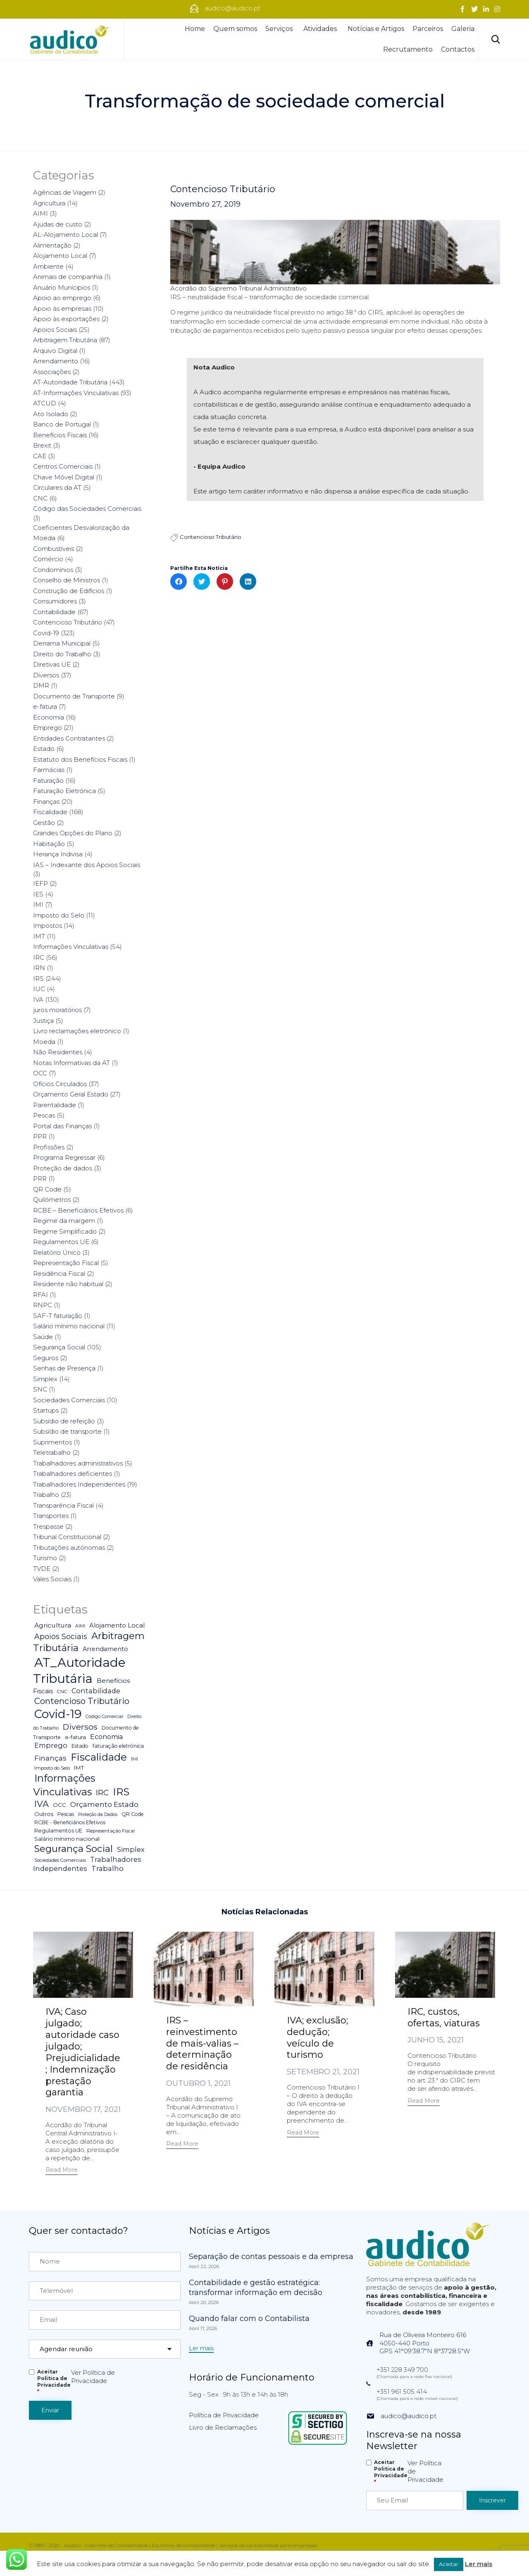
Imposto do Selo (58, 915)
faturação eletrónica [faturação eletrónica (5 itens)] (118, 1746)
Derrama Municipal (62, 643)
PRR (40, 1178)
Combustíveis (53, 549)
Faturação (48, 780)
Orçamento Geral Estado (70, 1094)
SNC (40, 1389)
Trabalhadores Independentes (79, 1484)
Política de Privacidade (224, 2415)
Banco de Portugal (62, 424)
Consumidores (55, 601)
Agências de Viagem (64, 192)
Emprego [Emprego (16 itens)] (50, 1745)
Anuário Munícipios (61, 287)
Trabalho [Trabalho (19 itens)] (107, 1868)
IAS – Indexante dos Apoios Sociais (86, 865)
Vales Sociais (52, 1579)
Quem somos (235, 29)
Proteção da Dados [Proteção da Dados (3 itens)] (97, 1814)
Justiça (43, 1021)
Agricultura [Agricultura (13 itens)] (52, 1625)
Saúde (43, 1337)
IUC (39, 989)
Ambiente (48, 266)
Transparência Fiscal (63, 1505)
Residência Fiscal (59, 1273)
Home (195, 29)
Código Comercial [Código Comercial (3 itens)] (104, 1716)
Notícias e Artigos (376, 29)
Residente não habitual (68, 1284)
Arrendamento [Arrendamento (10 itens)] (105, 1649)
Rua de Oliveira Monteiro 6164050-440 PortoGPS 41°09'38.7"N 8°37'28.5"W (424, 2343)
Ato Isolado (50, 414)
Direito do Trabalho (62, 654)
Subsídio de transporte (67, 1431)
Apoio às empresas (62, 308)
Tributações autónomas (69, 1547)
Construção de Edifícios (68, 591)
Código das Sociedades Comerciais (87, 508)
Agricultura (49, 203)
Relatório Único (57, 1252)
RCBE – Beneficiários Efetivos (78, 1210)
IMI (38, 904)
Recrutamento (408, 49)
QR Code (47, 1189)
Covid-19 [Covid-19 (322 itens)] (57, 1714)
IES (38, 894)
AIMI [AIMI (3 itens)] (80, 1626)
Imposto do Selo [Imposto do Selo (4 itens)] (52, 1768)
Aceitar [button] (448, 2564)
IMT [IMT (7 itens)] (79, 1767)
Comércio (48, 559)
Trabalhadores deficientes (72, 1473)
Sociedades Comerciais (69, 1400)
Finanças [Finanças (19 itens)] (50, 1758)
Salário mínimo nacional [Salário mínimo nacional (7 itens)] (67, 1838)
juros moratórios (57, 1010)
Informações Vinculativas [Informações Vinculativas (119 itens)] (64, 1785)
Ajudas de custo (57, 224)
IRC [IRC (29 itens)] (102, 1792)
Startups (46, 1410)
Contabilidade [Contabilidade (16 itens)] (95, 1691)
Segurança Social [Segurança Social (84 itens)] (73, 1848)
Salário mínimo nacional (69, 1326)
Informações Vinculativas (70, 947)
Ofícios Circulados (60, 1084)
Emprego (47, 728)
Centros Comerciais (63, 466)
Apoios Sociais (55, 330)
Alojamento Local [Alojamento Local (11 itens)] (117, 1625)
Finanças (46, 801)
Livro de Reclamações (223, 2427)
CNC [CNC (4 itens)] (62, 1691)
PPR (40, 1136)
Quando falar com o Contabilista (249, 2318)
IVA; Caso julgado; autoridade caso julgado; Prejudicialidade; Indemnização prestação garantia (82, 2052)
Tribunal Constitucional (67, 1537)
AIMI (40, 213)
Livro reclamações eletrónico (77, 1031)
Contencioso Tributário (222, 189)
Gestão (44, 823)
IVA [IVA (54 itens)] (41, 1804)
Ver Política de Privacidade (93, 2377)
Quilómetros (52, 1199)
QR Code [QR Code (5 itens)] (133, 1814)
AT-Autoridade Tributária (70, 382)
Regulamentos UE (61, 1242)
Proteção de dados (62, 1168)
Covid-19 (46, 633)
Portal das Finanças (62, 1126)
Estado (44, 749)
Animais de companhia (67, 277)
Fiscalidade (50, 812)
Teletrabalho (52, 1452)
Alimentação (52, 245)
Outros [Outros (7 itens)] (43, 1814)
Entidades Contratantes (69, 738)
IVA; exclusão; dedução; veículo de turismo (317, 2038)
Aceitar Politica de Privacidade (54, 2382)
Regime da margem (64, 1221)
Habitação (49, 844)
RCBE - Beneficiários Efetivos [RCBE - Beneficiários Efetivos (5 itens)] (69, 1822)
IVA (38, 999)
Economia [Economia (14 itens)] (106, 1737)
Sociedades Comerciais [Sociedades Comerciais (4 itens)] (60, 1860)
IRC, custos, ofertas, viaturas (443, 2017)
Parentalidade (54, 1105)
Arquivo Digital (55, 351)
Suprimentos (52, 1442)
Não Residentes (57, 1052)
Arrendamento (55, 361)
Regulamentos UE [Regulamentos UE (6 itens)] (58, 1831)
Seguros (45, 1358)
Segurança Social (59, 1347)
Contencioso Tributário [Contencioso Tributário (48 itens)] (81, 1701)
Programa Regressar (64, 1157)
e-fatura (45, 706)
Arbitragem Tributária (65, 340)
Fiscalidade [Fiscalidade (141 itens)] (99, 1757)
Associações (52, 372)
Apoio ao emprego (62, 298)
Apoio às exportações (66, 319)
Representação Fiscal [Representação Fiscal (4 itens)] (110, 1831)
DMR (41, 685)
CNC (40, 498)
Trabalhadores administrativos (78, 1463)
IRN (39, 968)
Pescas (44, 1115)
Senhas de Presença (64, 1368)
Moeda (44, 1042)
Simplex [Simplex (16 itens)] (131, 1849)
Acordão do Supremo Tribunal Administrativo (238, 288)
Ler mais (478, 2564)
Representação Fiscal (66, 1263)
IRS (38, 978)
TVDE (41, 1569)
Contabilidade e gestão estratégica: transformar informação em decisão (255, 2287)
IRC (38, 957)
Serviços (280, 29)
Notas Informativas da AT (71, 1063)
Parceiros (427, 29)
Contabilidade (54, 612)
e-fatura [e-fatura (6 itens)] (75, 1737)
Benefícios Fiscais (60, 435)
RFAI (40, 1295)
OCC (40, 1073)
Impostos (47, 925)
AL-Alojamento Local (65, 234)
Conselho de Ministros (66, 580)
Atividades (321, 29)
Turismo (45, 1558)
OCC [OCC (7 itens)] (59, 1805)
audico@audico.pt (408, 2416)
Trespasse (48, 1526)
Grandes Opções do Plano (72, 833)
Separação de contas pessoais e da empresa (271, 2256)
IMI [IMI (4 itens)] (134, 1759)
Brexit (42, 445)
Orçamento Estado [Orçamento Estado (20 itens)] (104, 1804)
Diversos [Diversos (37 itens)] (80, 1727)
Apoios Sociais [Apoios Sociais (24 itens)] (60, 1636)
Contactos (457, 49)
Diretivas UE (52, 664)
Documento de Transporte (74, 696)
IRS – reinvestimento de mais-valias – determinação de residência (202, 2043)
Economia (48, 717)
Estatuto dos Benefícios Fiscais (80, 759)
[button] (61, 2170)
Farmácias (48, 770)
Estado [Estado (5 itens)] (79, 1746)
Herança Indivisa (58, 854)
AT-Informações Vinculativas (76, 393)
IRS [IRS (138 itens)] (121, 1791)
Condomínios (53, 570)
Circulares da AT (57, 487)
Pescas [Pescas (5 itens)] (65, 1814)
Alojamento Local (60, 256)
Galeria (462, 29)
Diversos (46, 675)
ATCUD (44, 403)
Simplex (45, 1379)
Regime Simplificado (65, 1231)
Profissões (48, 1147)
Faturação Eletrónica (64, 791)
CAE (39, 456)
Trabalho (46, 1495)
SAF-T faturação (57, 1316)
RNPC (42, 1305)
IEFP (40, 883)
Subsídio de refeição (64, 1421)
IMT (39, 936)
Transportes (51, 1516)
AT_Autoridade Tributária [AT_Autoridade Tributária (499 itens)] (79, 1670)
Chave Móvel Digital (63, 477)
